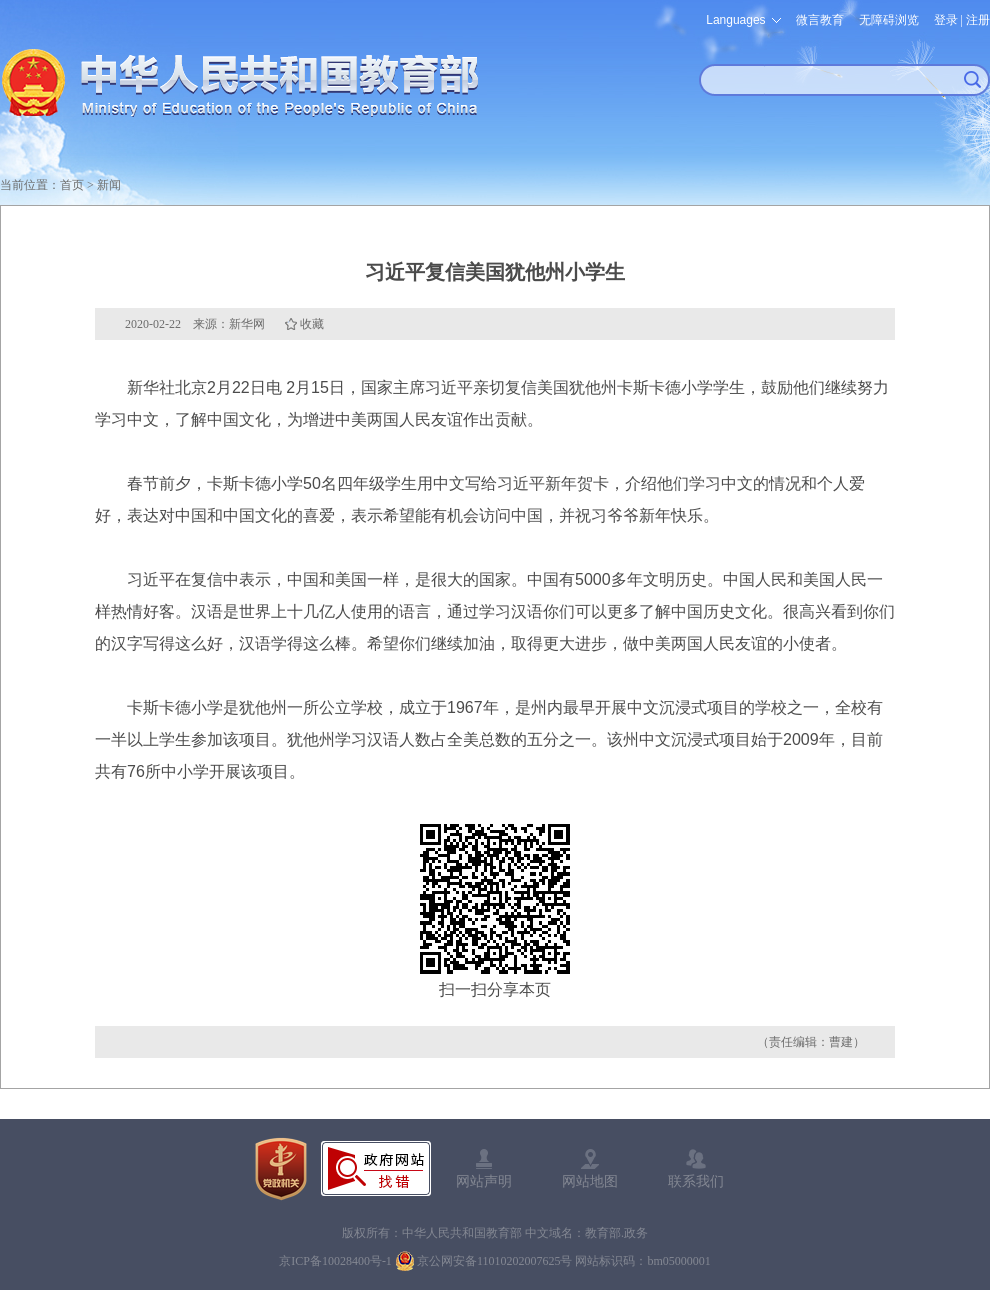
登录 (946, 20)
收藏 (312, 324)
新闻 (109, 185)
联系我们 (696, 1181)
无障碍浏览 (889, 20)
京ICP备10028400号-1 (335, 1261)
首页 (72, 185)
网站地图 (590, 1181)
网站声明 (484, 1181)
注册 (978, 20)
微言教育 (820, 20)
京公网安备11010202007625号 (495, 1261)
